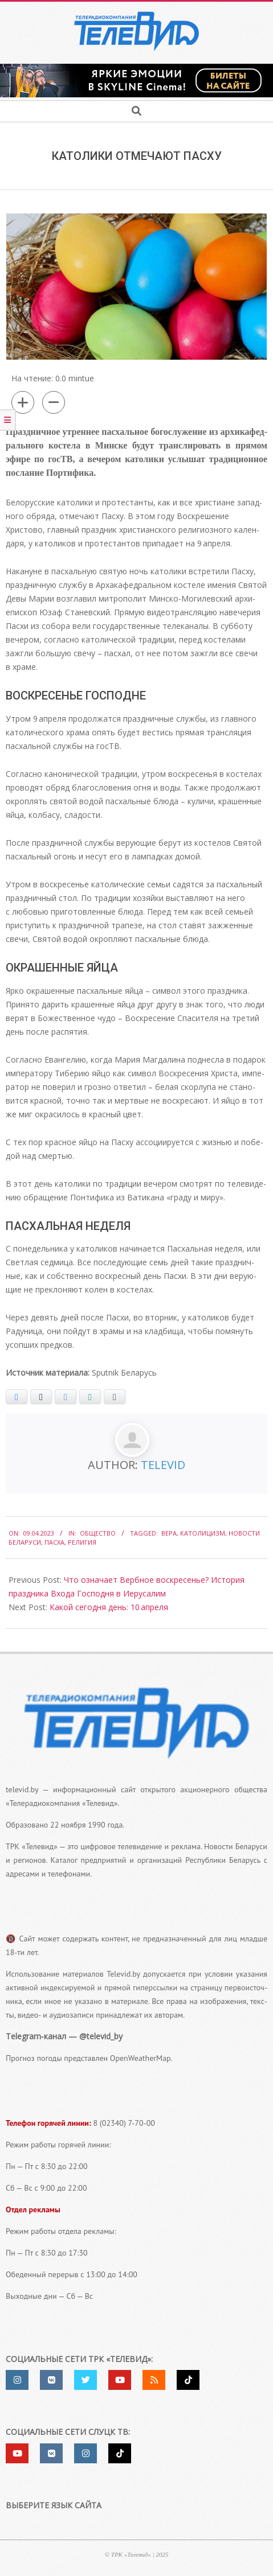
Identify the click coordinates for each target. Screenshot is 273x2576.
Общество (98, 1533)
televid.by (22, 1789)
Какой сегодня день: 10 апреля (109, 1607)
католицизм (202, 1533)
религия (82, 1542)
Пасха (54, 1542)
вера (169, 1533)
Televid (163, 1464)
